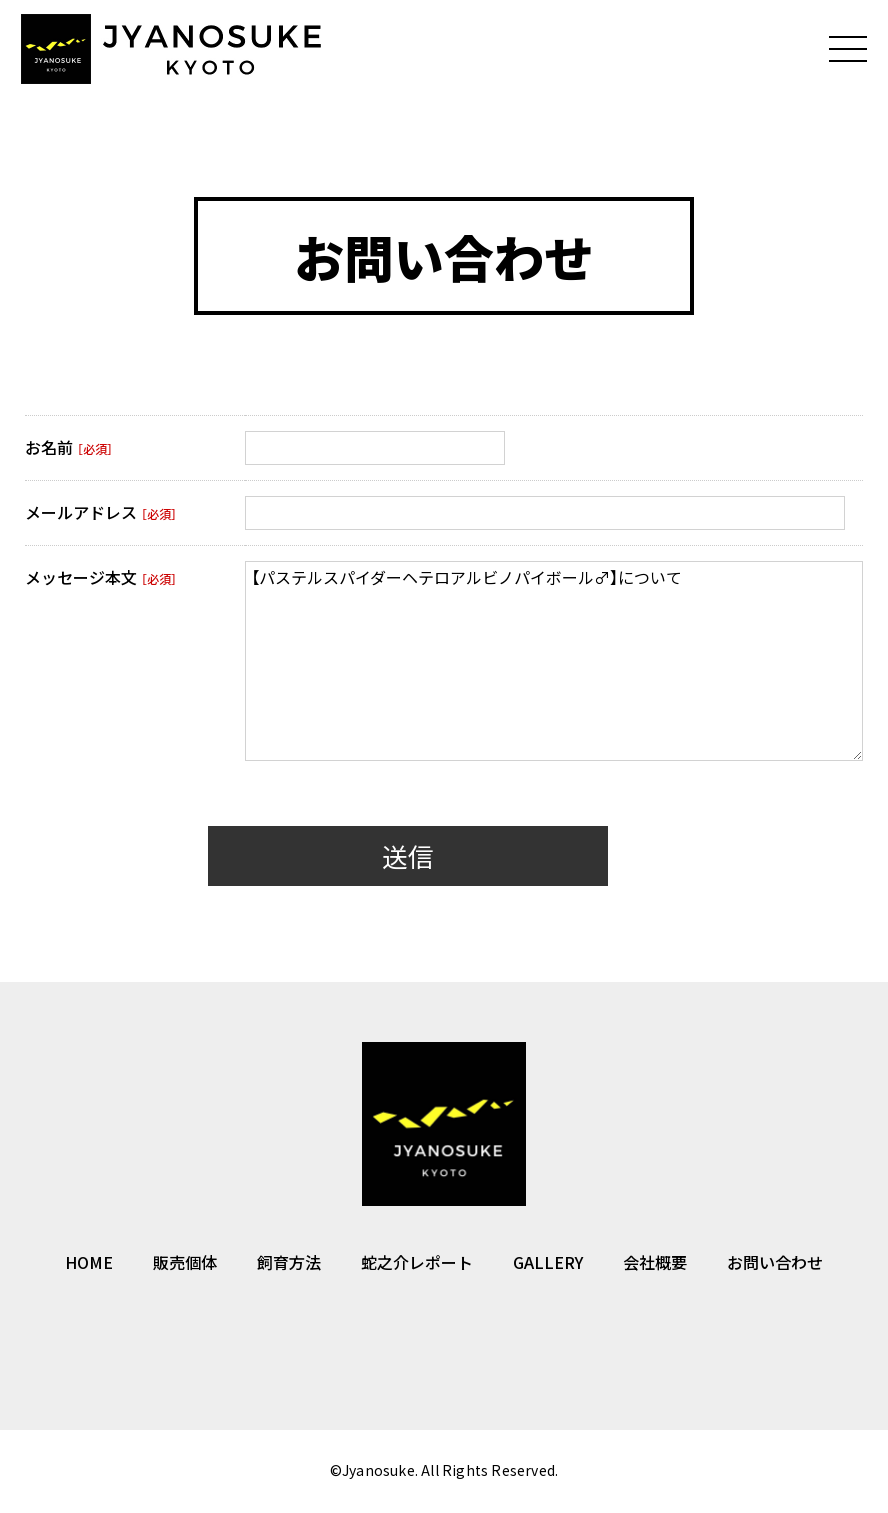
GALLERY (548, 1265)
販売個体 (185, 1265)
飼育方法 (289, 1265)
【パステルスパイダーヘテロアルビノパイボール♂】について (554, 664)
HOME (89, 1265)
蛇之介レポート (417, 1265)
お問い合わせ (775, 1265)
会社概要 (655, 1265)
